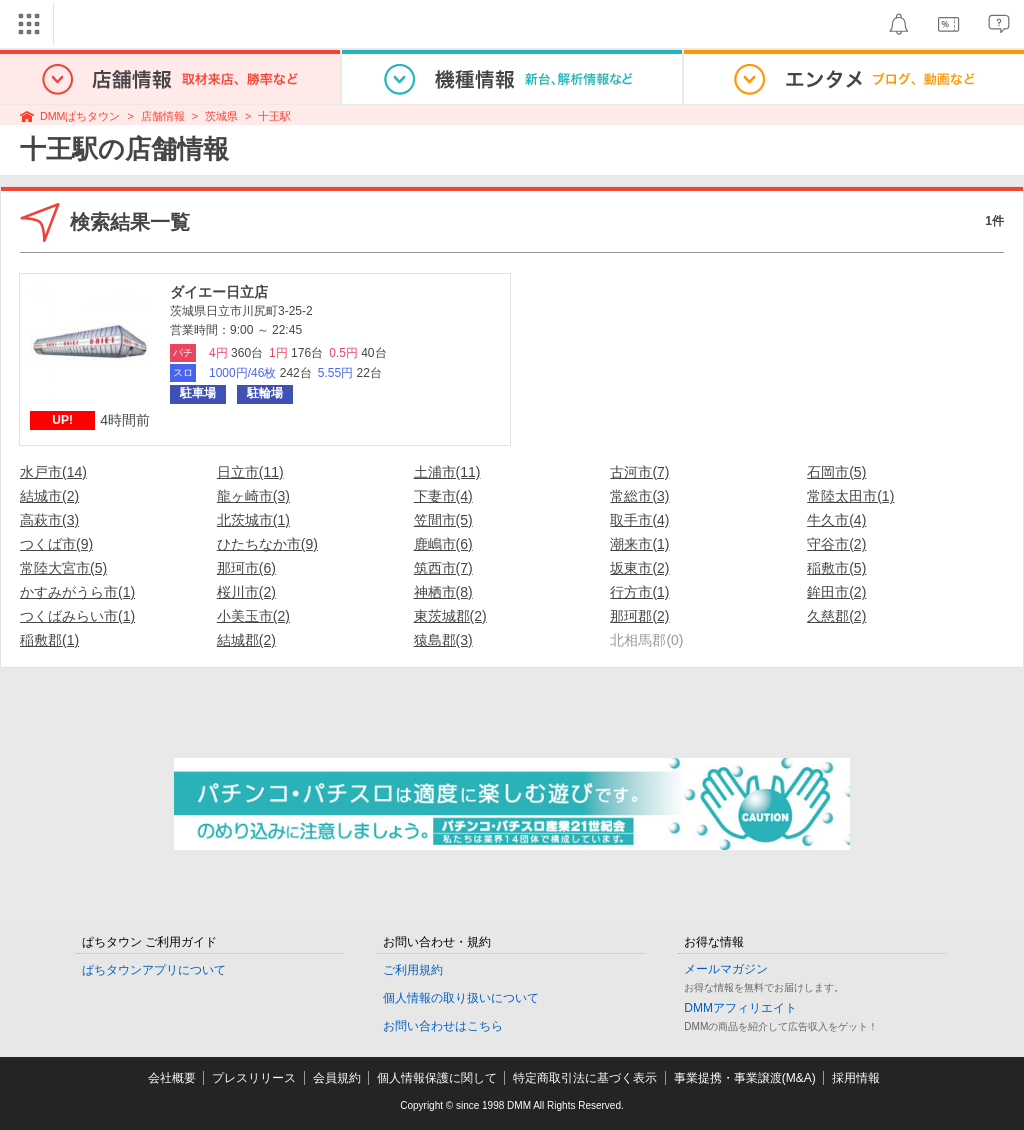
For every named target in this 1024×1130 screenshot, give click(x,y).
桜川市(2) (246, 592)
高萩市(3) (49, 520)
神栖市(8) (443, 592)
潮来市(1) (639, 544)
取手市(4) (639, 520)
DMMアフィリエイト (740, 1008)
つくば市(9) (56, 544)
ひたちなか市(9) (267, 544)
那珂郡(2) (639, 616)
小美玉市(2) (253, 616)
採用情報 (856, 1078)
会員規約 (337, 1078)
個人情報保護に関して (437, 1078)
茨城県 (221, 116)
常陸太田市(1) (850, 496)
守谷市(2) (836, 544)
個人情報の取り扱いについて (461, 998)
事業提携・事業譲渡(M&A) (745, 1078)
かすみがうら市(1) (77, 592)
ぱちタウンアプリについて (154, 970)
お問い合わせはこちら (443, 1026)
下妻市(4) (443, 496)
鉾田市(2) (836, 592)
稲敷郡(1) (49, 640)
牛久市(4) (836, 520)
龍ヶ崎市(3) (253, 496)
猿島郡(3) (443, 640)
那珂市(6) (246, 568)
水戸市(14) (53, 472)
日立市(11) (250, 472)
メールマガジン (726, 969)
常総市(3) (639, 496)
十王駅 (274, 116)
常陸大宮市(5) (63, 568)
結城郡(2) (246, 640)
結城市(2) (49, 496)
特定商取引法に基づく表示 (585, 1078)
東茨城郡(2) (450, 616)
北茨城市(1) (253, 520)
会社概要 (172, 1078)
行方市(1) (639, 592)
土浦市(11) (447, 472)
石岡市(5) (836, 472)
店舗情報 (163, 116)
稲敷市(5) (836, 568)
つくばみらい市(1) (77, 616)
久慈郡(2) (836, 616)
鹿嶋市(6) (443, 544)
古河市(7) (639, 472)
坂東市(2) (639, 568)
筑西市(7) (443, 568)
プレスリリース (254, 1078)
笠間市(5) (443, 520)
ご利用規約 (413, 970)
